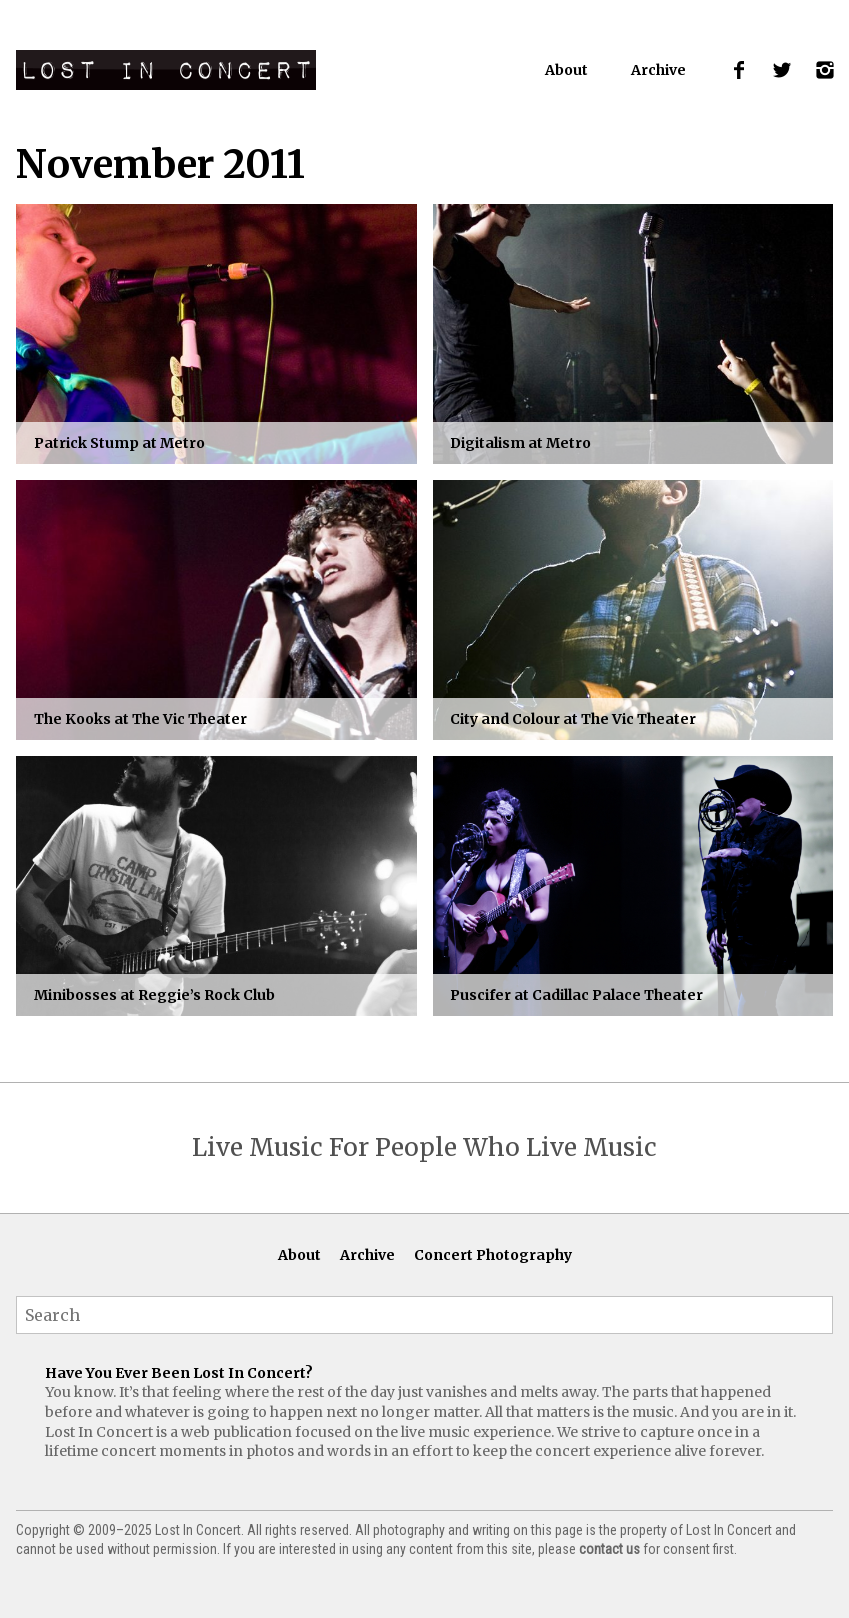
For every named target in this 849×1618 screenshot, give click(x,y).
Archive (658, 70)
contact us (609, 1549)
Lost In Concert (166, 70)
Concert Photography (493, 1255)
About (566, 70)
